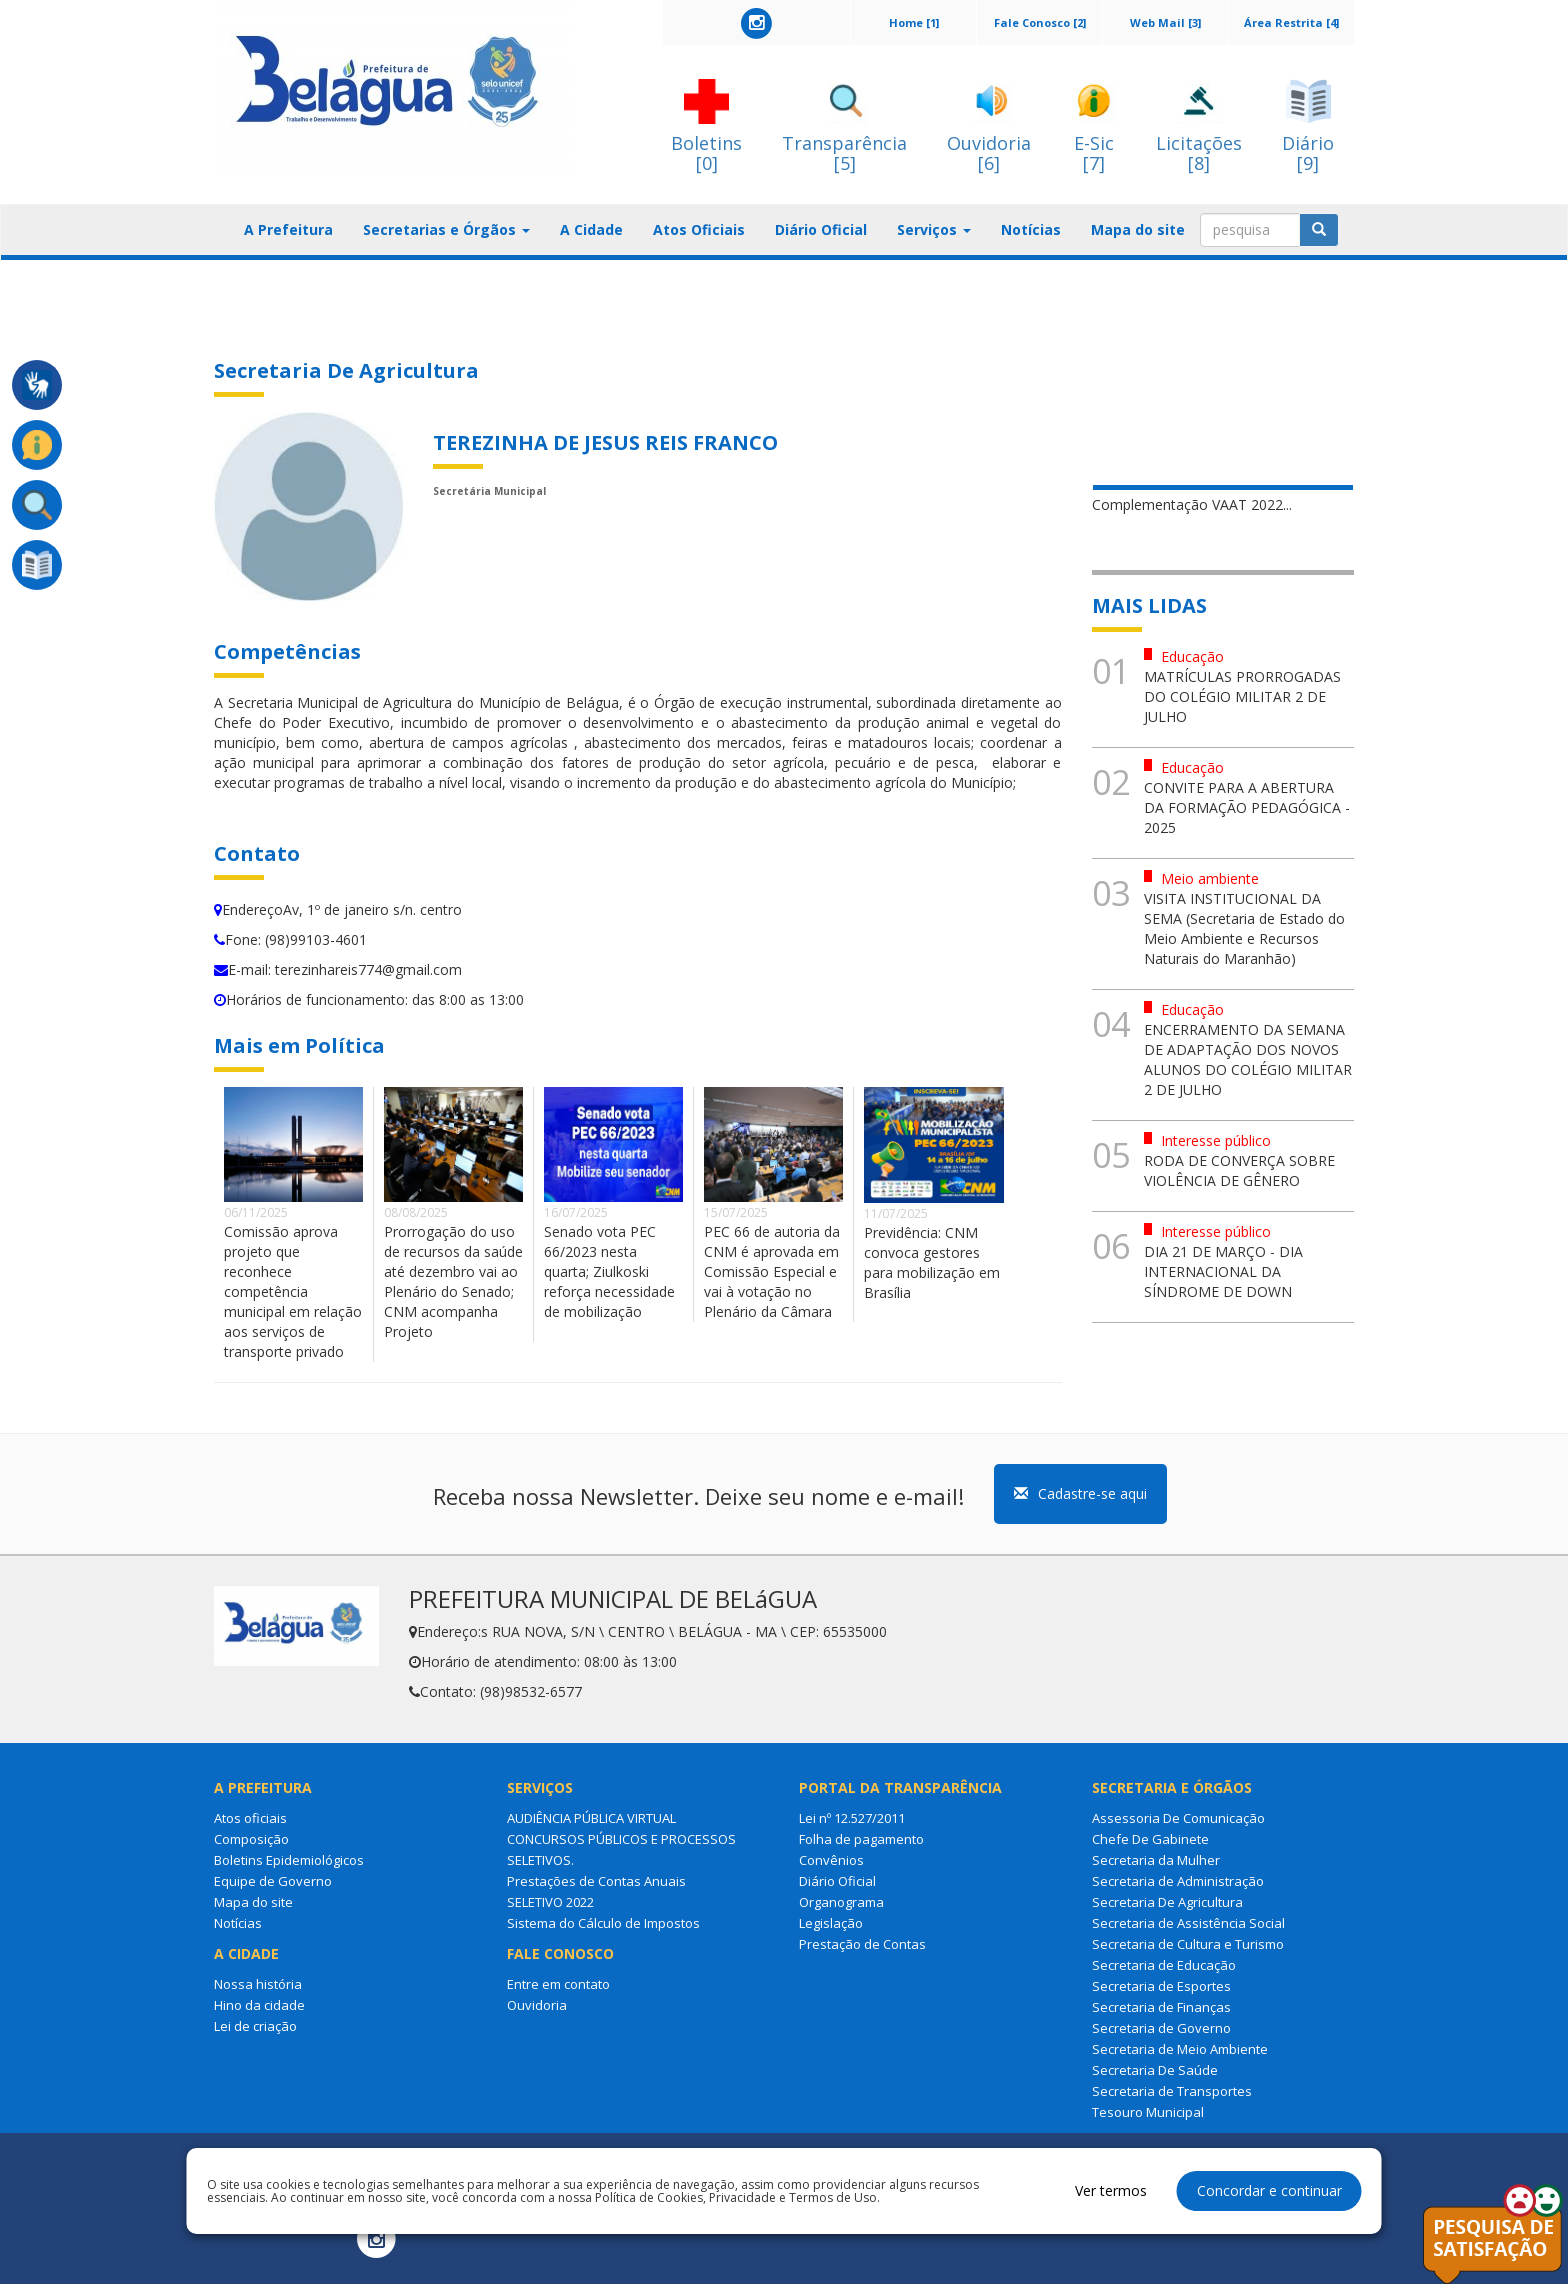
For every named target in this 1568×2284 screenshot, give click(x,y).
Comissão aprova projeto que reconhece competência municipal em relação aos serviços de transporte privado (293, 1291)
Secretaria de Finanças (1161, 2007)
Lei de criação (255, 2026)
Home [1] (914, 22)
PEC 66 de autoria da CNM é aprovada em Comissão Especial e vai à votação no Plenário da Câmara (772, 1271)
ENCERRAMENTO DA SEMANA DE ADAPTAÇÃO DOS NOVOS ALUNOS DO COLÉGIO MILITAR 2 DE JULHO (1248, 1059)
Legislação (831, 1923)
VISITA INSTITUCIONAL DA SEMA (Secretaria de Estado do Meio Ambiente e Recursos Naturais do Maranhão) (1244, 928)
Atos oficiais (250, 1818)
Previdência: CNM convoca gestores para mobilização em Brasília (932, 1262)
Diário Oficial (821, 229)
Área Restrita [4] (1291, 22)
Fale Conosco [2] (1040, 22)
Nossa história (258, 1984)
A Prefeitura (288, 229)
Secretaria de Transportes (1172, 2091)
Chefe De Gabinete (1150, 1839)
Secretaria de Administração (1178, 1881)
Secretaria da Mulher (1156, 1860)
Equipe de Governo (273, 1881)
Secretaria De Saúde (1155, 2070)
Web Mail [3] (1165, 22)
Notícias (1031, 229)
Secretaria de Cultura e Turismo (1188, 1944)
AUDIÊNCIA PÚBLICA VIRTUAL (591, 1818)
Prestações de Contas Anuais (596, 1881)
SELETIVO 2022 (550, 1902)
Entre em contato (558, 1984)
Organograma (841, 1902)
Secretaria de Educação (1164, 1965)
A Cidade (591, 229)
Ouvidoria (537, 2005)
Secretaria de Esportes (1161, 1986)
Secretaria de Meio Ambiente (1180, 2049)
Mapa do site (1138, 229)
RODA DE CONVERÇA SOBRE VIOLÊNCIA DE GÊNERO (1239, 1170)
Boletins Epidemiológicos (289, 1860)
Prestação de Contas (862, 1944)
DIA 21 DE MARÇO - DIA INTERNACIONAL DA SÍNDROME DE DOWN (1223, 1271)
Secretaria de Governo (1161, 2028)
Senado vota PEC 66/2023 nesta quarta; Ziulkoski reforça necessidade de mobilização (609, 1271)
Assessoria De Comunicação (1178, 1818)
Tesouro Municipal (1148, 2112)
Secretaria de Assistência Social (1188, 1923)
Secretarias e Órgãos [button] (446, 229)
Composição (251, 1839)
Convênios (831, 1860)
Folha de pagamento (861, 1839)
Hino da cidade (259, 2005)
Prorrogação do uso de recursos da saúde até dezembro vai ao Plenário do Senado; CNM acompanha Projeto (453, 1281)
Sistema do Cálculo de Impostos (603, 1923)
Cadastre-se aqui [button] (1080, 1493)
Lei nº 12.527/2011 (852, 1818)
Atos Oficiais (699, 229)
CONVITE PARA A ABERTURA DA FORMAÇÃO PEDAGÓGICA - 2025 (1247, 807)
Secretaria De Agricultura (1167, 1902)
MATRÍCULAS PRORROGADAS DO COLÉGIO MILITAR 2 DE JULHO (1242, 696)
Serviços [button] (934, 229)
